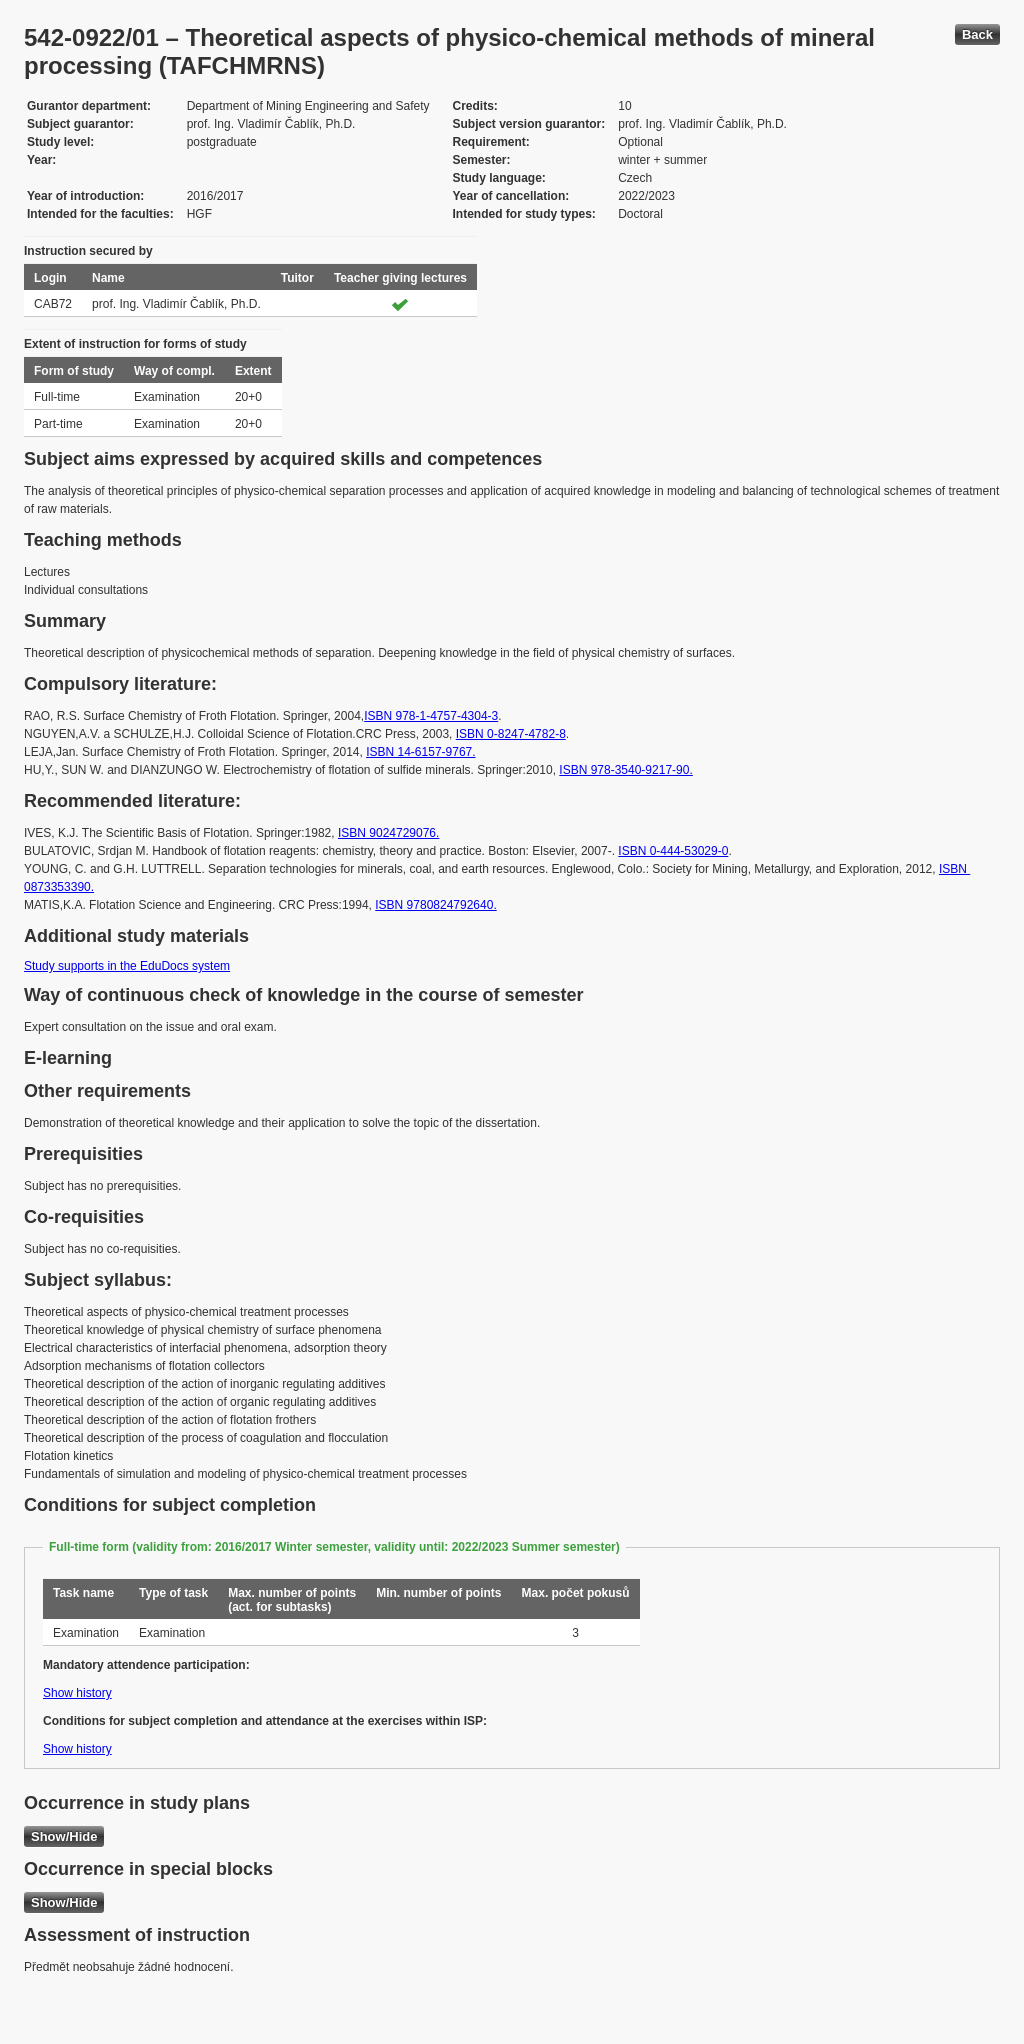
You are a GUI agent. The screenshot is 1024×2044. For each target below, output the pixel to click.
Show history (77, 1693)
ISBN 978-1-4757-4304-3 (431, 716)
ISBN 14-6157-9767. (420, 752)
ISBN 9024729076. (388, 833)
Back (977, 34)
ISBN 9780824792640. (435, 905)
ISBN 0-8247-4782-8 (511, 734)
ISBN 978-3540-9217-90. (625, 770)
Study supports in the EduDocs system (127, 966)
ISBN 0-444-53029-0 (673, 851)
